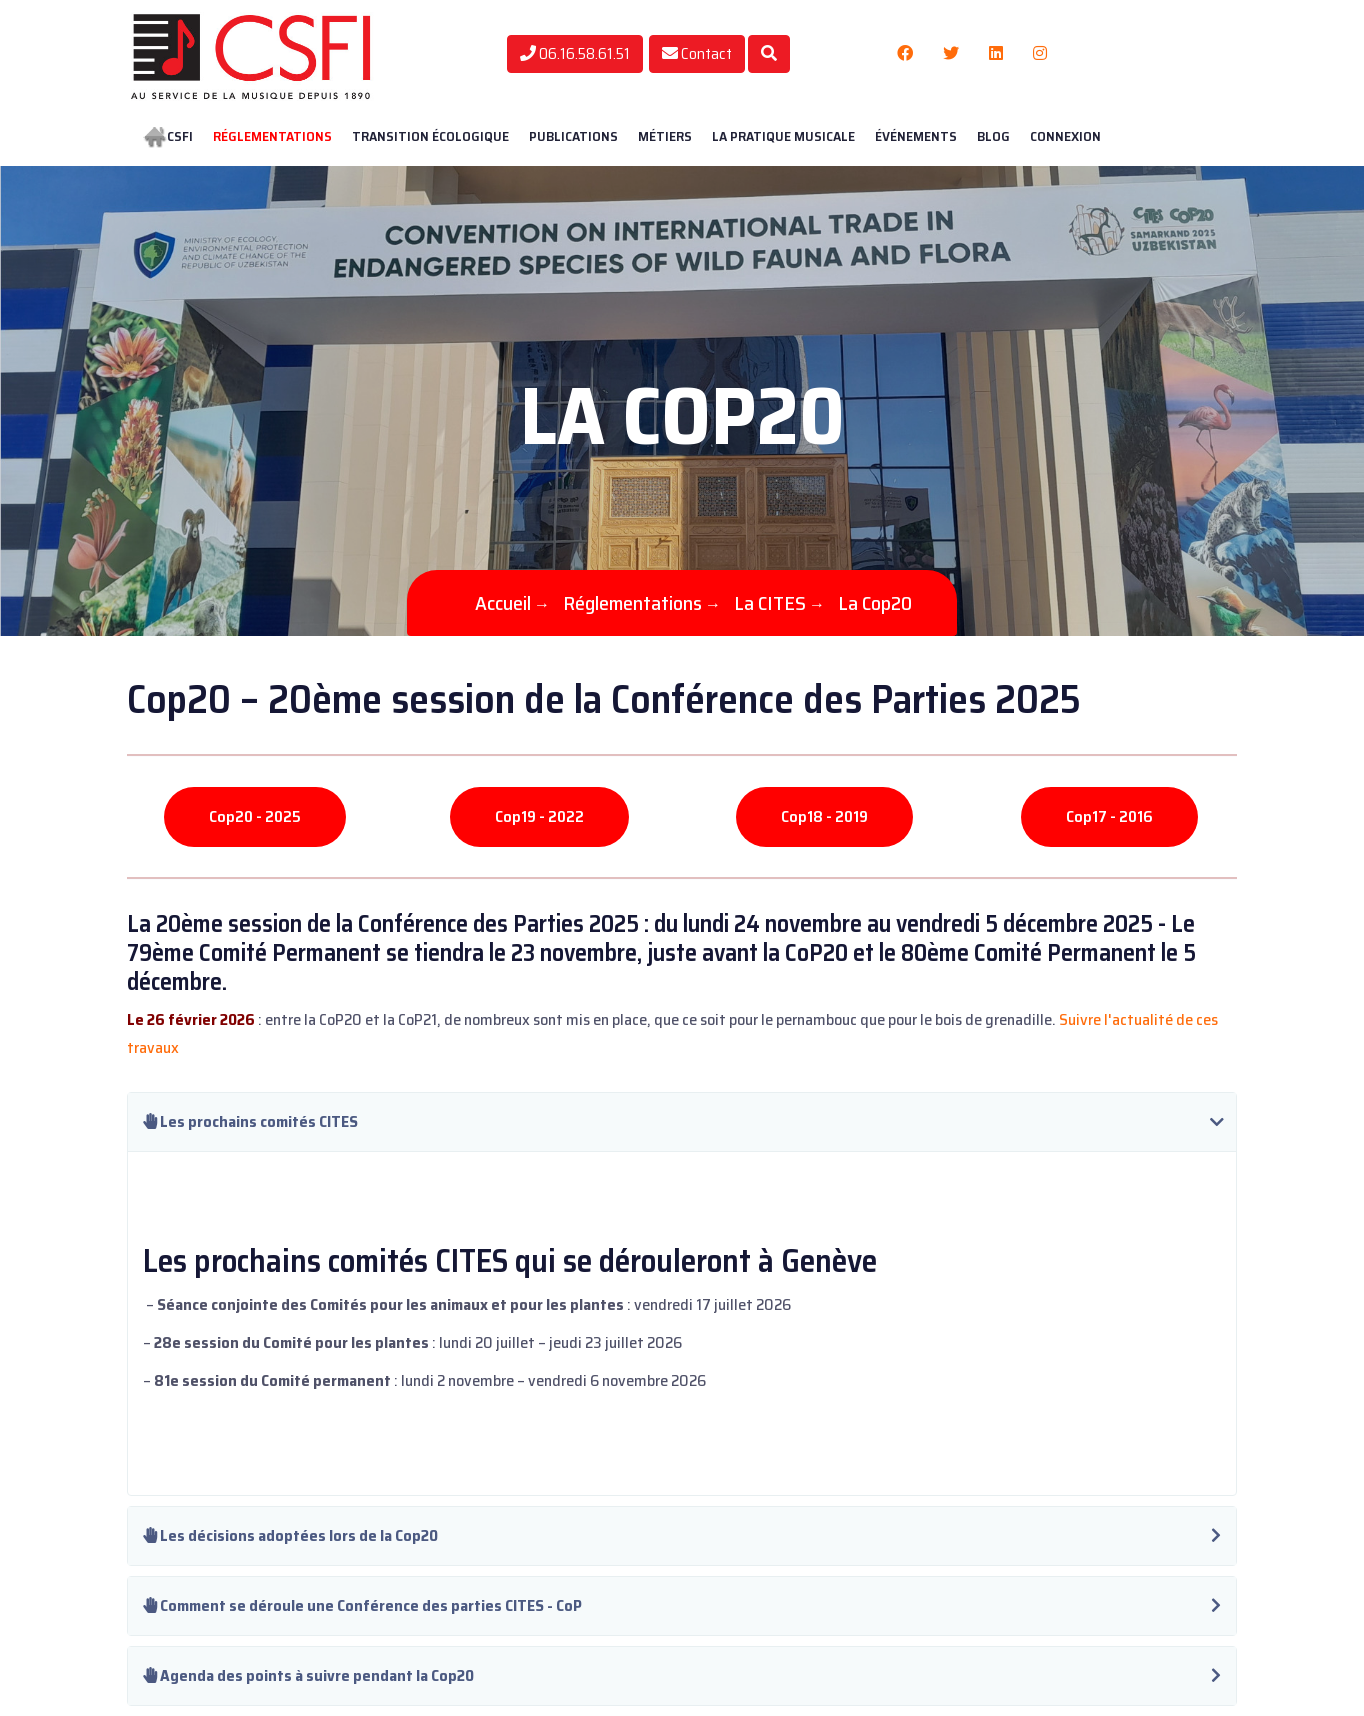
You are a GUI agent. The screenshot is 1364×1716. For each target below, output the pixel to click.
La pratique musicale (783, 136)
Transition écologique (430, 136)
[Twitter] (951, 53)
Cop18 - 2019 (824, 816)
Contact (697, 53)
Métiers (665, 136)
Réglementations (272, 136)
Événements (916, 136)
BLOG (993, 136)
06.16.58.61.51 (575, 53)
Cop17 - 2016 (1109, 816)
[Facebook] (905, 53)
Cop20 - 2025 (255, 816)
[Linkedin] (996, 53)
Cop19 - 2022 (539, 816)
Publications (573, 136)
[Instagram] (1040, 53)
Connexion (1065, 136)
